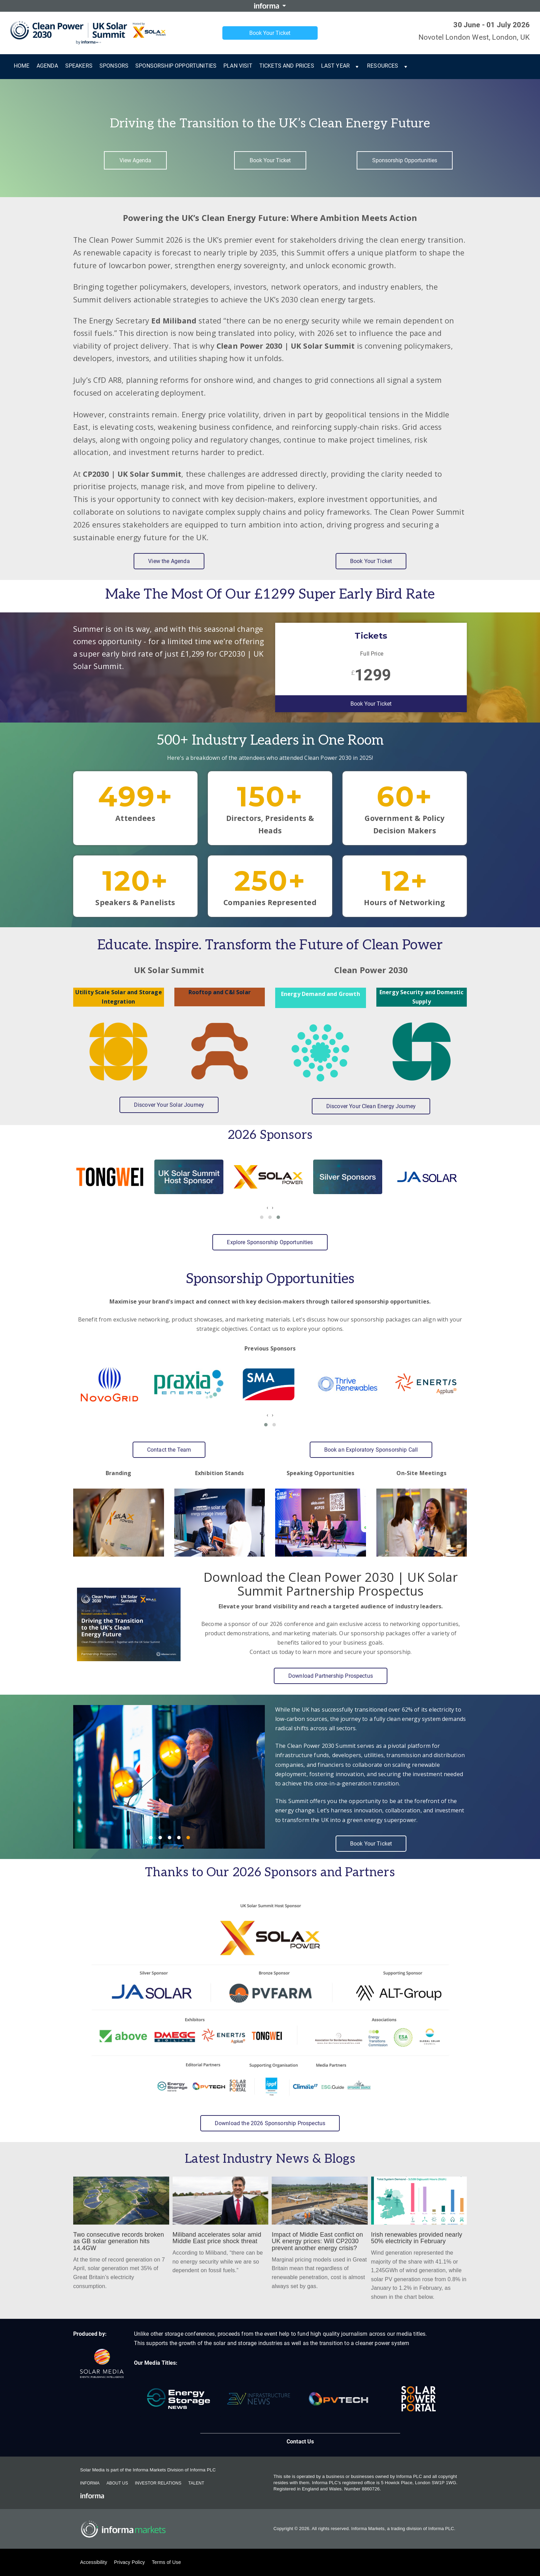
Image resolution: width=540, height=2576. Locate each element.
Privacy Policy (129, 2562)
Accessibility (93, 2562)
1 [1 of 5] (151, 1837)
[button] (262, 1217)
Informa (89, 2483)
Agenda (47, 65)
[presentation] (267, 1207)
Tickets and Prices (286, 65)
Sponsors (113, 65)
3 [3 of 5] (169, 1837)
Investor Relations (158, 2483)
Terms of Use (166, 2562)
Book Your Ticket (269, 33)
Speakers (79, 65)
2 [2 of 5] (160, 1837)
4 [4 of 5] (179, 1837)
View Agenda (135, 160)
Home (22, 65)
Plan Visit (237, 65)
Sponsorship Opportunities (175, 65)
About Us (117, 2483)
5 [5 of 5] (188, 1837)
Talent (196, 2483)
